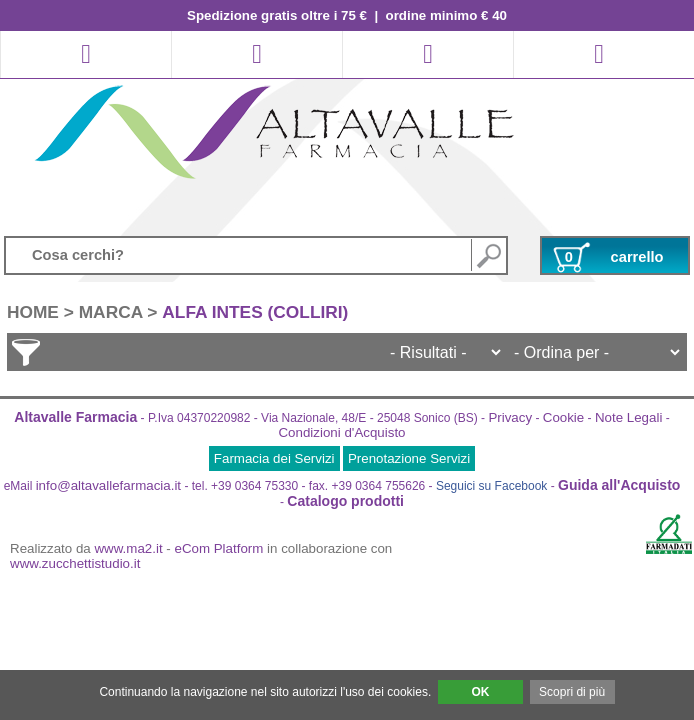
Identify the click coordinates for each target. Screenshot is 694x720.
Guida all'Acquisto (619, 485)
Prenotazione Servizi (409, 458)
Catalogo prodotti (345, 501)
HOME (33, 312)
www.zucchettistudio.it (75, 563)
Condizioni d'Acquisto (341, 432)
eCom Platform (220, 548)
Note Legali (628, 417)
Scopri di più (572, 692)
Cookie (564, 417)
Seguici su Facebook (491, 486)
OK (480, 692)
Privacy (510, 417)
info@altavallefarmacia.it (108, 485)
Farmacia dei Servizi (274, 458)
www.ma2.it (130, 548)
